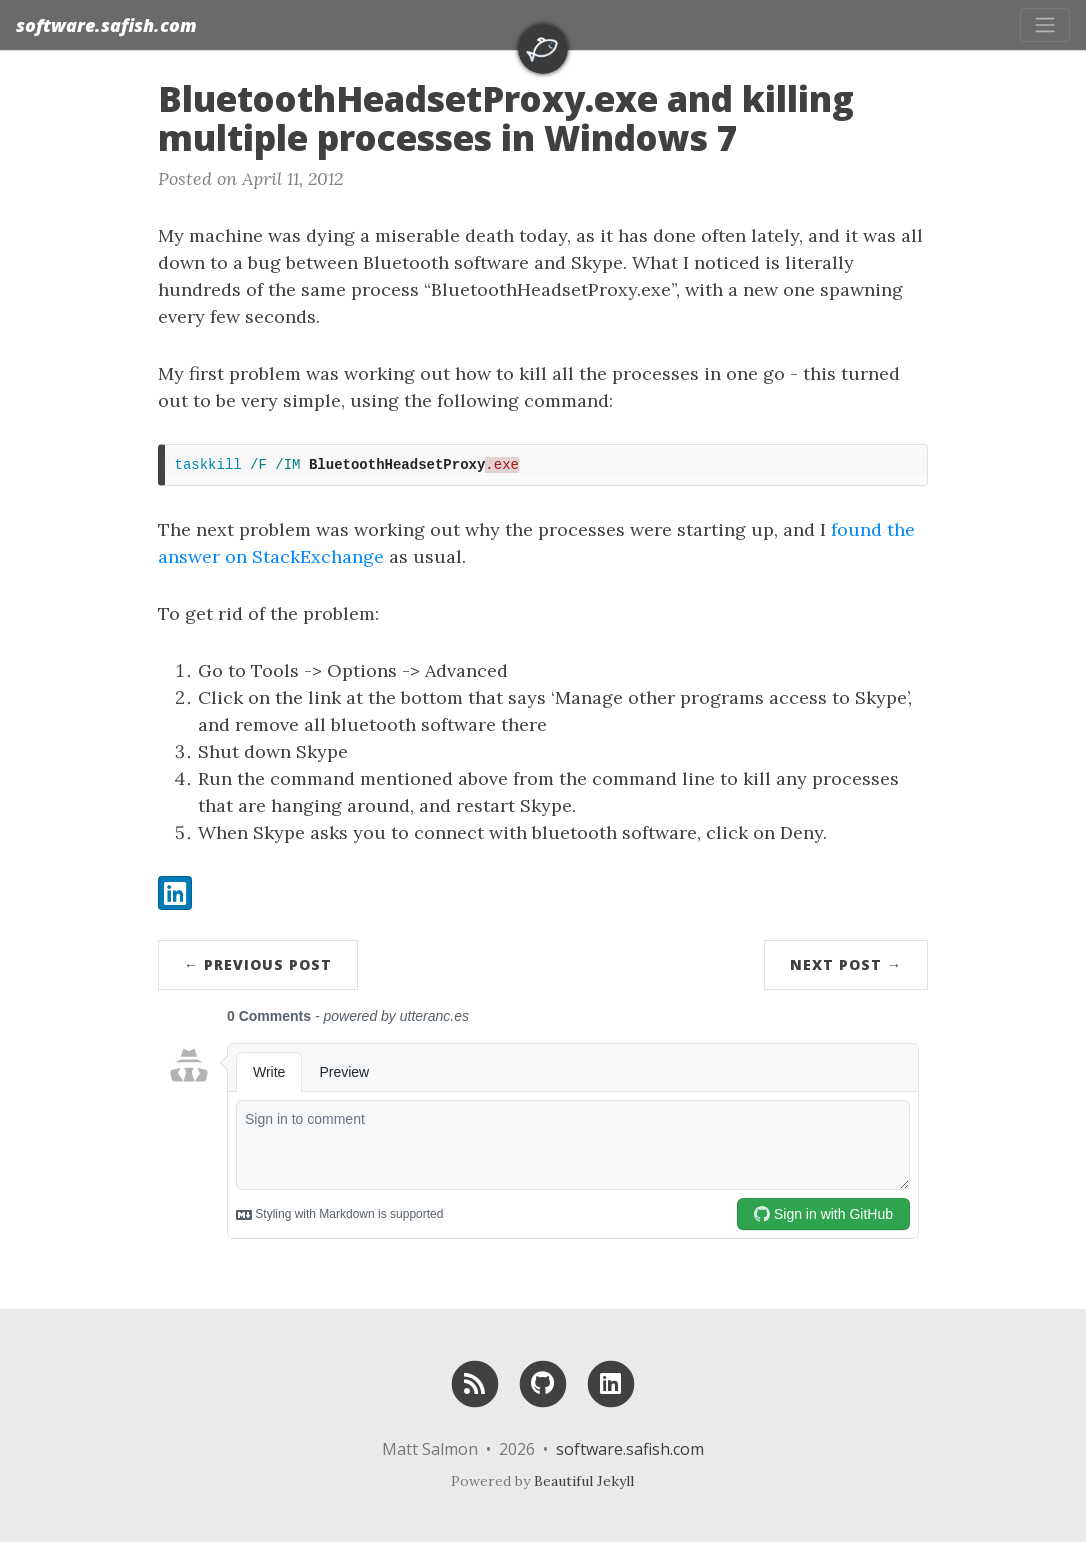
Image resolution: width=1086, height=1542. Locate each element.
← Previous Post (258, 964)
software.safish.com (106, 25)
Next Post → (846, 964)
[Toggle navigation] (1045, 25)
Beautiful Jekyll (584, 1481)
